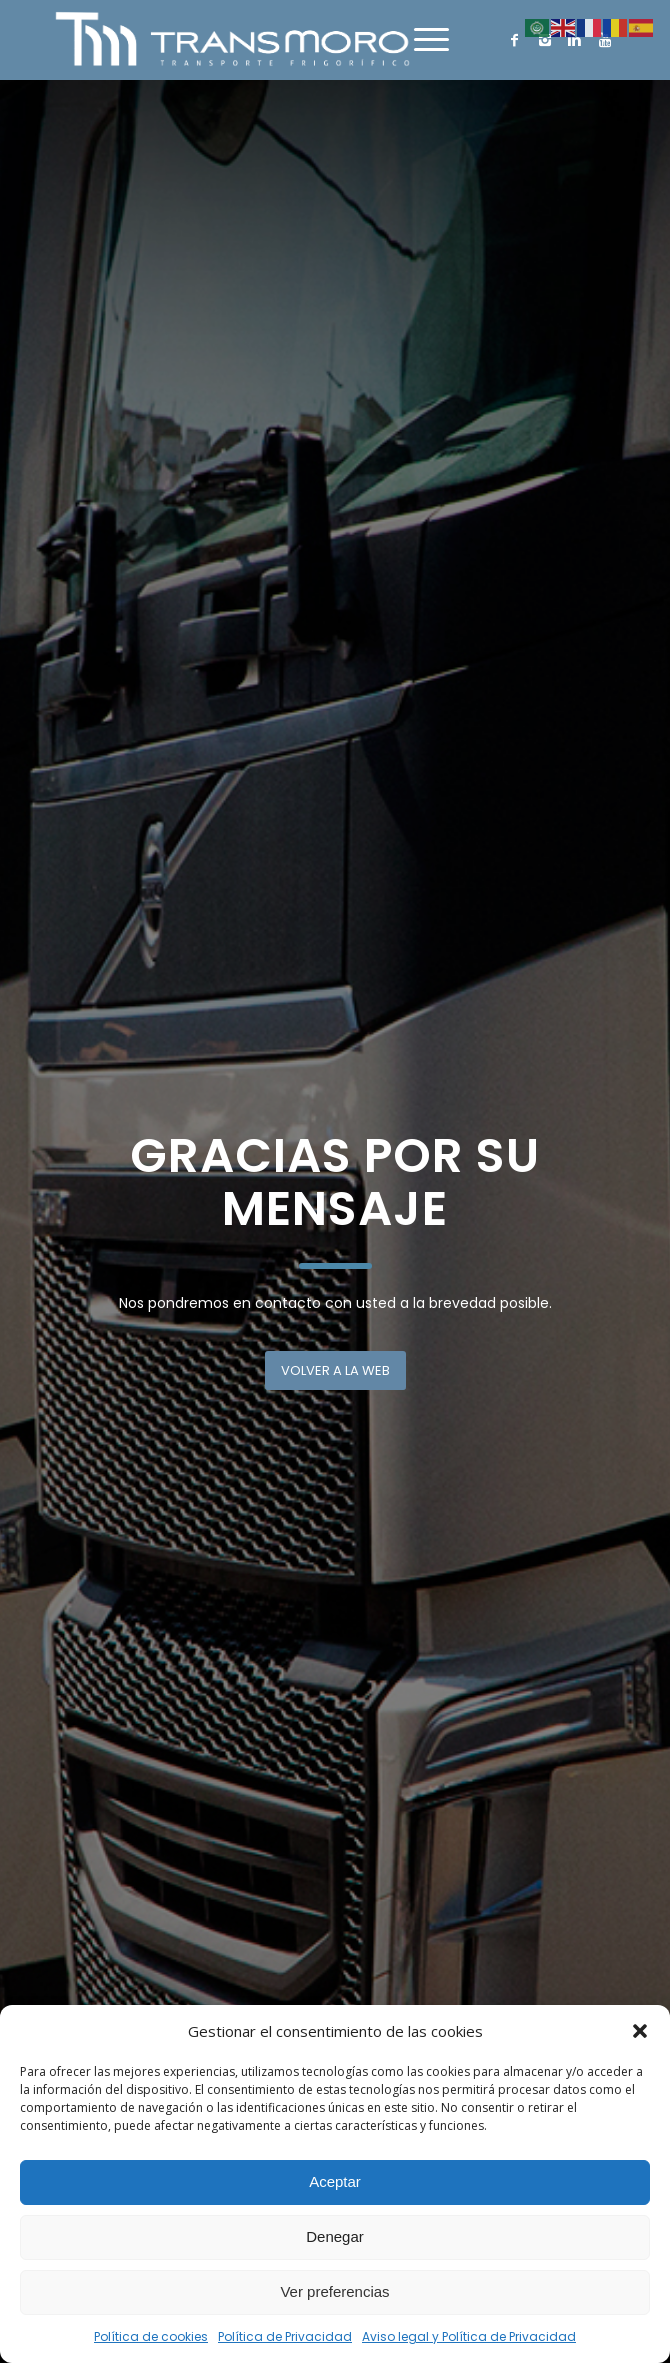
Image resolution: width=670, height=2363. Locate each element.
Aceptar (335, 2181)
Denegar (335, 2236)
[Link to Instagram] (545, 40)
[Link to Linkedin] (575, 40)
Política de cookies (151, 2336)
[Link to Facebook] (515, 40)
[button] (640, 2031)
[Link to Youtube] (605, 40)
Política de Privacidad (285, 2336)
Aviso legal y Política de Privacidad (469, 2336)
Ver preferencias (334, 2291)
